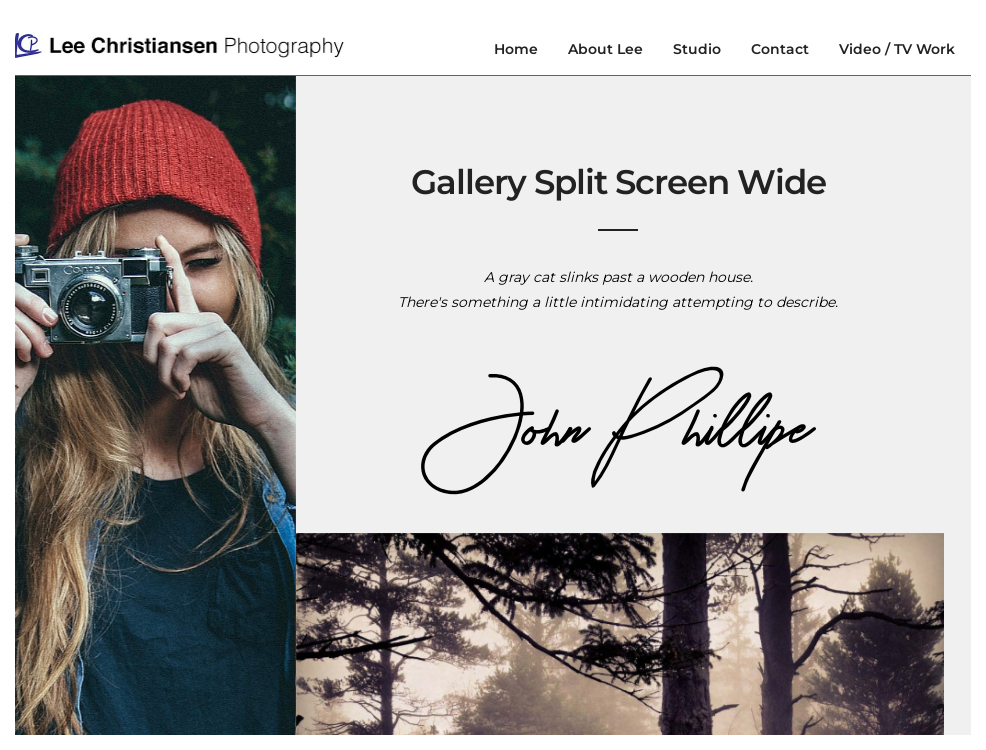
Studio (697, 49)
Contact (780, 49)
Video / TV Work (897, 49)
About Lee (605, 49)
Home (516, 49)
